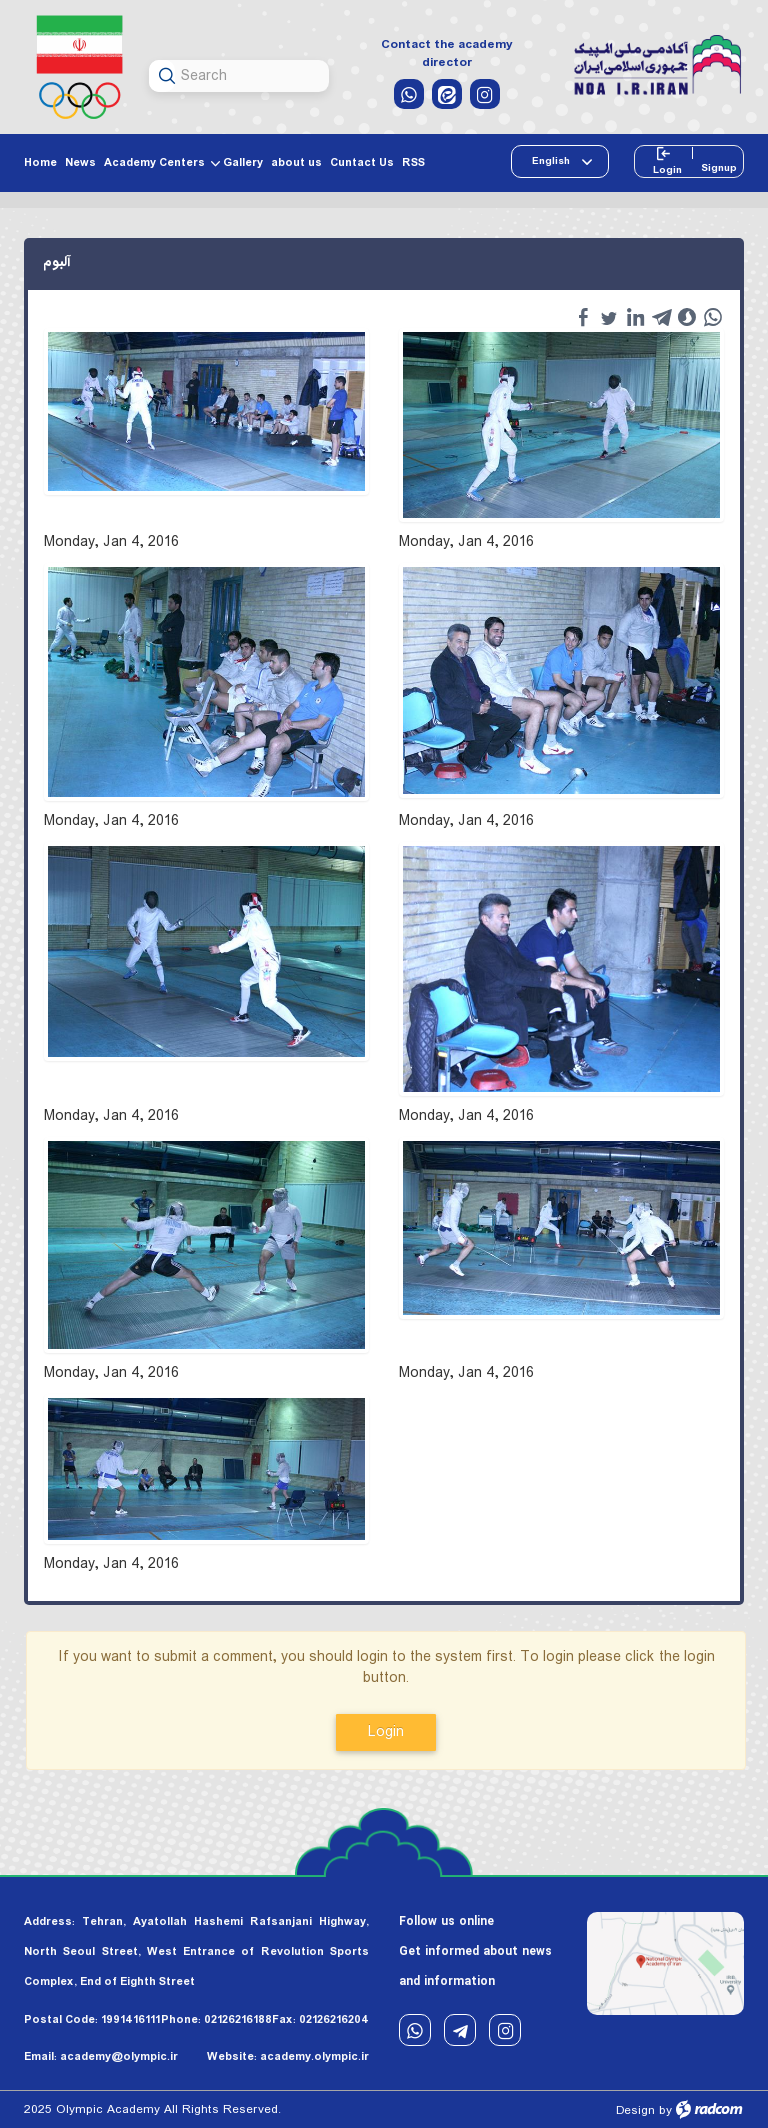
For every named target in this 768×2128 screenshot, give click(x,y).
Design (635, 2110)
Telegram (460, 2030)
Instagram (505, 2030)
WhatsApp (415, 2030)
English (552, 161)
